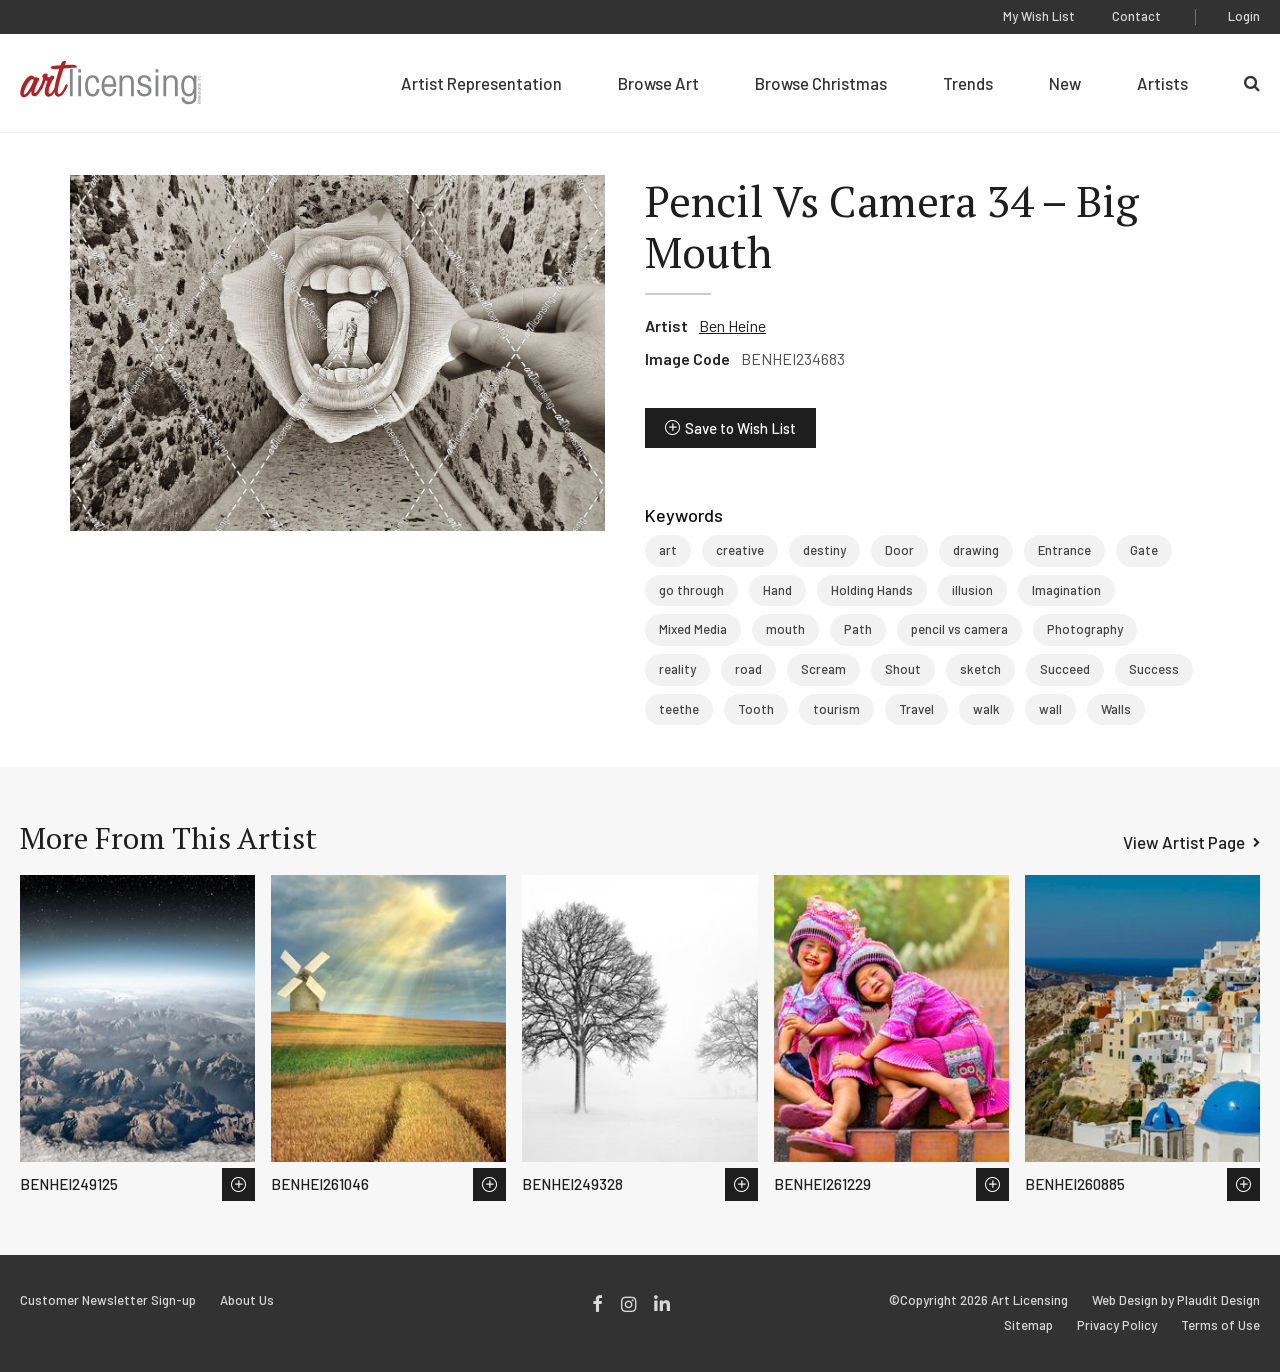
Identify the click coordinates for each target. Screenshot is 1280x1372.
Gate (1144, 550)
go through (691, 590)
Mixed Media (693, 629)
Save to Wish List (740, 428)
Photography (1085, 629)
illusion (972, 590)
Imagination (1066, 590)
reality (677, 669)
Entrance (1064, 550)
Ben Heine (732, 325)
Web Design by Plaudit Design (1176, 1300)
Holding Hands (872, 590)
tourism (836, 709)
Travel (916, 709)
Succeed (1065, 669)
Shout (903, 669)
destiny (824, 550)
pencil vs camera (959, 629)
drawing (976, 550)
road (748, 669)
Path (858, 629)
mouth (785, 629)
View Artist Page (1184, 842)
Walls (1116, 709)
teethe (679, 709)
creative (740, 550)
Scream (823, 669)
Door (899, 550)
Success (1154, 669)
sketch (980, 669)
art (668, 550)
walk (986, 709)
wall (1050, 709)
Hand (777, 590)
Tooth (756, 709)
